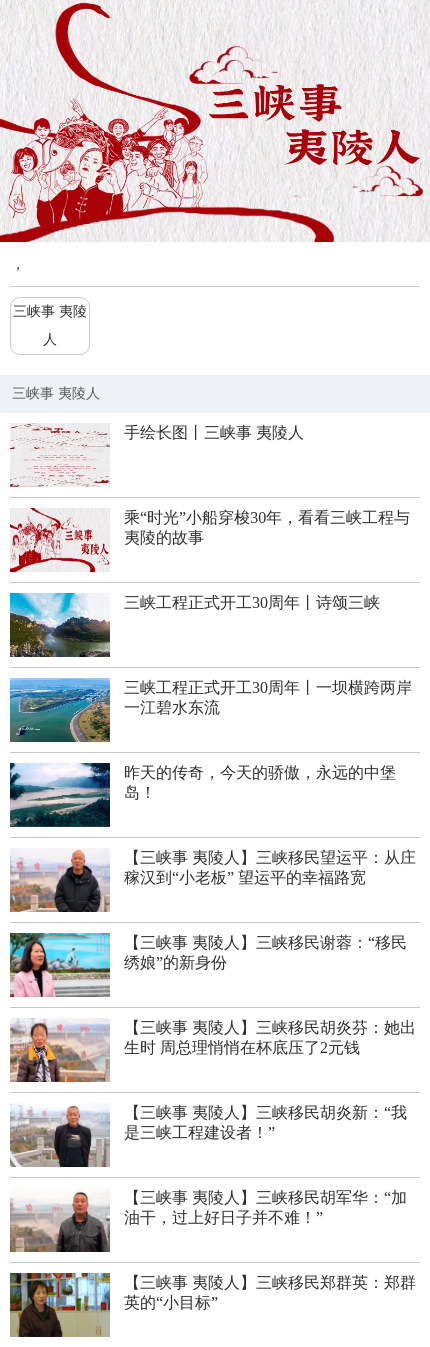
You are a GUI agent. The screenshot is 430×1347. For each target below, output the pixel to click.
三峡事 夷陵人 (50, 325)
